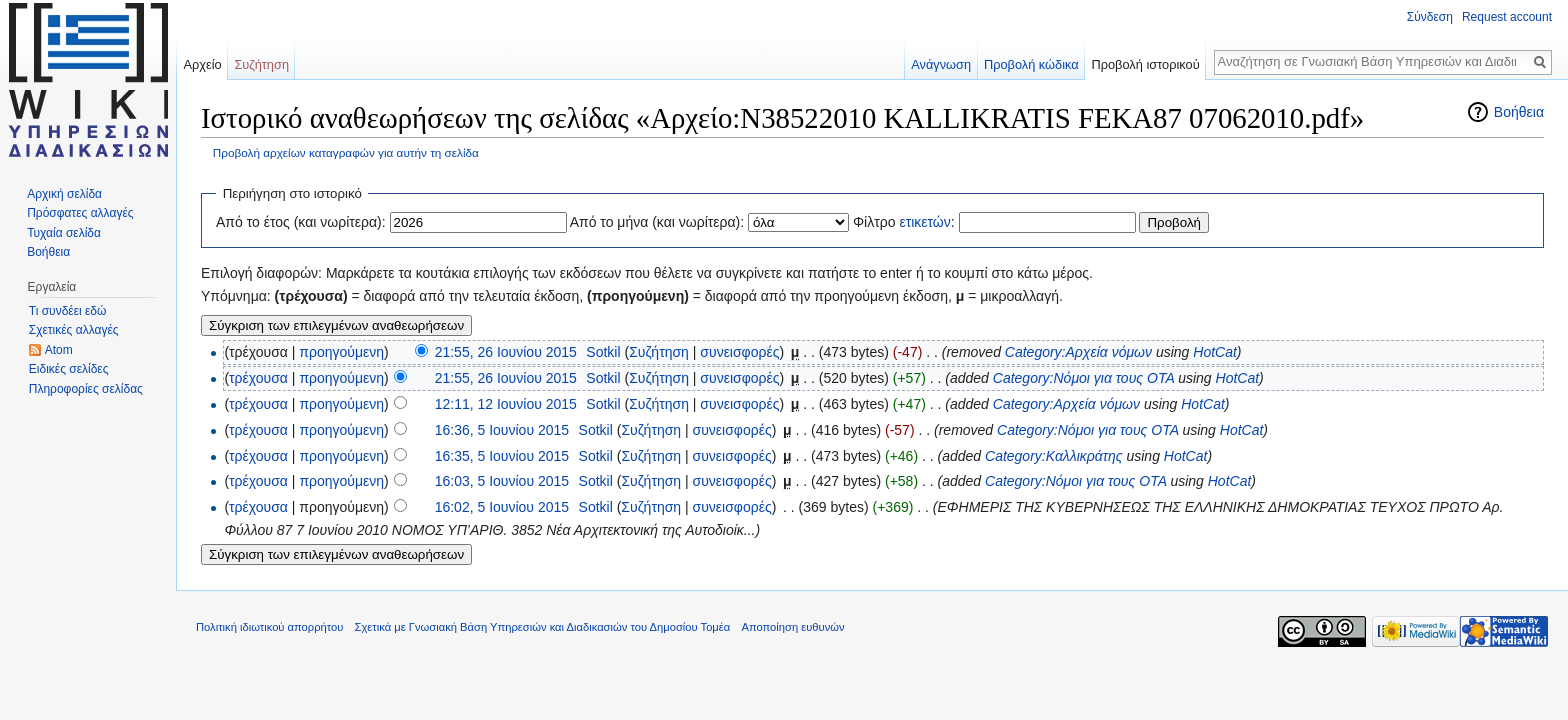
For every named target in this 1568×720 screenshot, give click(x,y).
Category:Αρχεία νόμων (1078, 352)
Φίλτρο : (904, 222)
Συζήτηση (659, 352)
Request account (1507, 17)
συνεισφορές (739, 352)
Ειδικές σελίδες (69, 369)
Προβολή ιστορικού (1145, 64)
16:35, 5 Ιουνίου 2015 (502, 456)
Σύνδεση (1430, 17)
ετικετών (924, 222)
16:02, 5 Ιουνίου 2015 (502, 507)
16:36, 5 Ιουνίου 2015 (502, 430)
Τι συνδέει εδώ (68, 311)
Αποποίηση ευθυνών (792, 627)
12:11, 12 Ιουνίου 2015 (506, 404)
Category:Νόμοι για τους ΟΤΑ (1083, 378)
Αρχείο (202, 64)
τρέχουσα (258, 378)
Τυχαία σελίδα (64, 233)
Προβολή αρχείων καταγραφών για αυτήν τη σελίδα (346, 152)
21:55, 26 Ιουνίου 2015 (506, 352)
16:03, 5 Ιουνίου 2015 (502, 481)
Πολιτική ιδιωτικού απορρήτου (269, 627)
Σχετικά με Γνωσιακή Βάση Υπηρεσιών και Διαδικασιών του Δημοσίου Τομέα (543, 627)
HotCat (1215, 352)
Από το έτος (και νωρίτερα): (301, 222)
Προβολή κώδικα (1031, 64)
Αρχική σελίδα (64, 194)
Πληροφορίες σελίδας (86, 389)
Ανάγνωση (941, 64)
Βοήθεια (1519, 112)
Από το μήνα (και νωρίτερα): (657, 222)
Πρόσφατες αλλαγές (80, 213)
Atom (59, 350)
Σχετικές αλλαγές (74, 330)
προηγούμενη (341, 352)
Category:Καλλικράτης (1054, 456)
